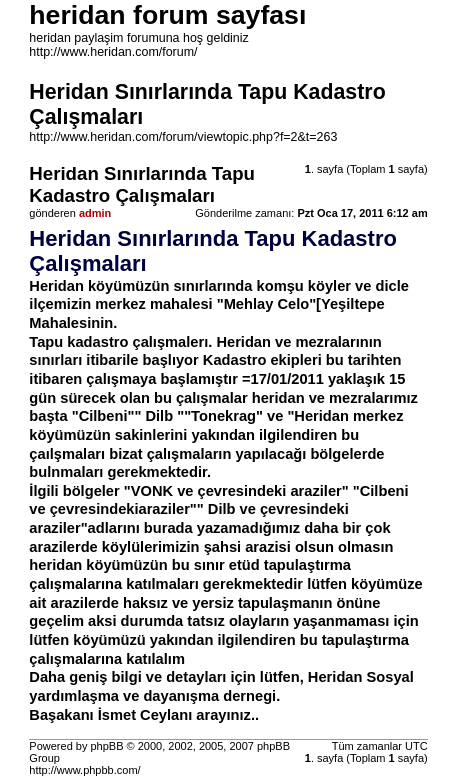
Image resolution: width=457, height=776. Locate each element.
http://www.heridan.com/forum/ (113, 52)
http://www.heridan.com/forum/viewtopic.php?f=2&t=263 (183, 137)
